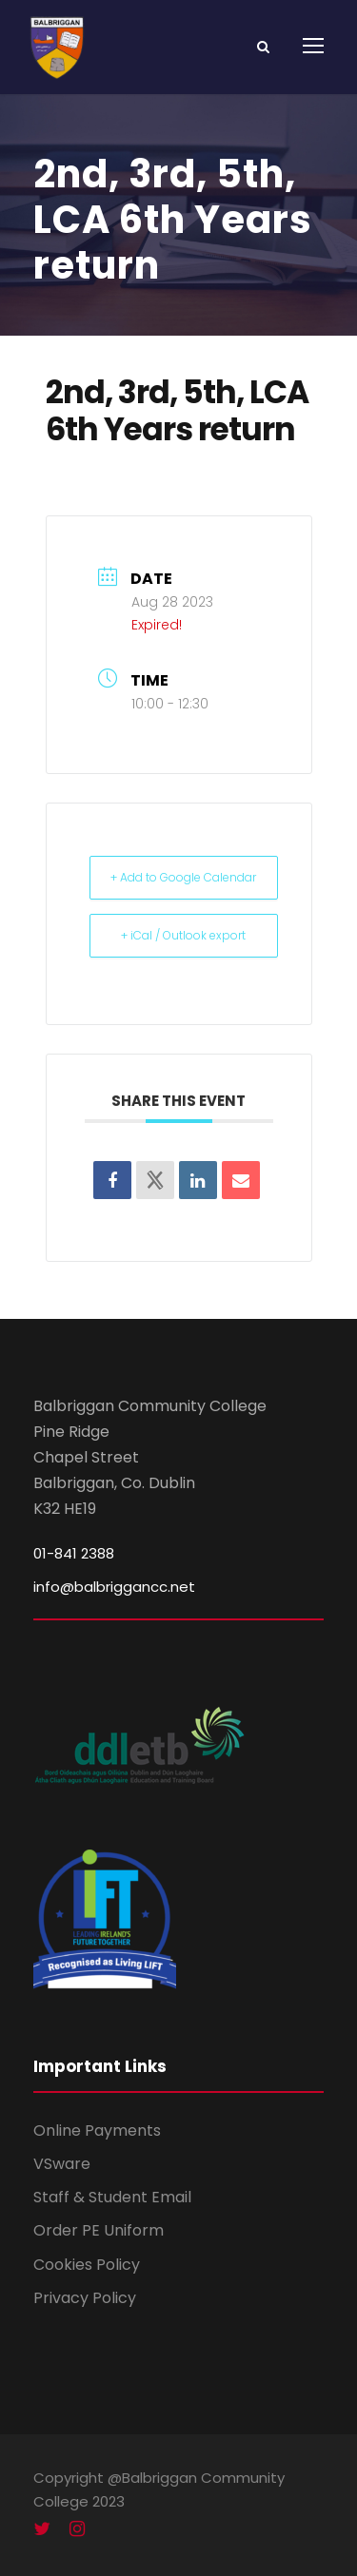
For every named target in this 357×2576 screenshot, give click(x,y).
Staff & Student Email (112, 2197)
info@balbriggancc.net (114, 1587)
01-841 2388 (73, 1553)
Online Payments (97, 2130)
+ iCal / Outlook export (183, 935)
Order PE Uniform (98, 2230)
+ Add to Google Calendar (183, 877)
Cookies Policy (86, 2265)
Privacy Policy (84, 2298)
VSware (61, 2164)
